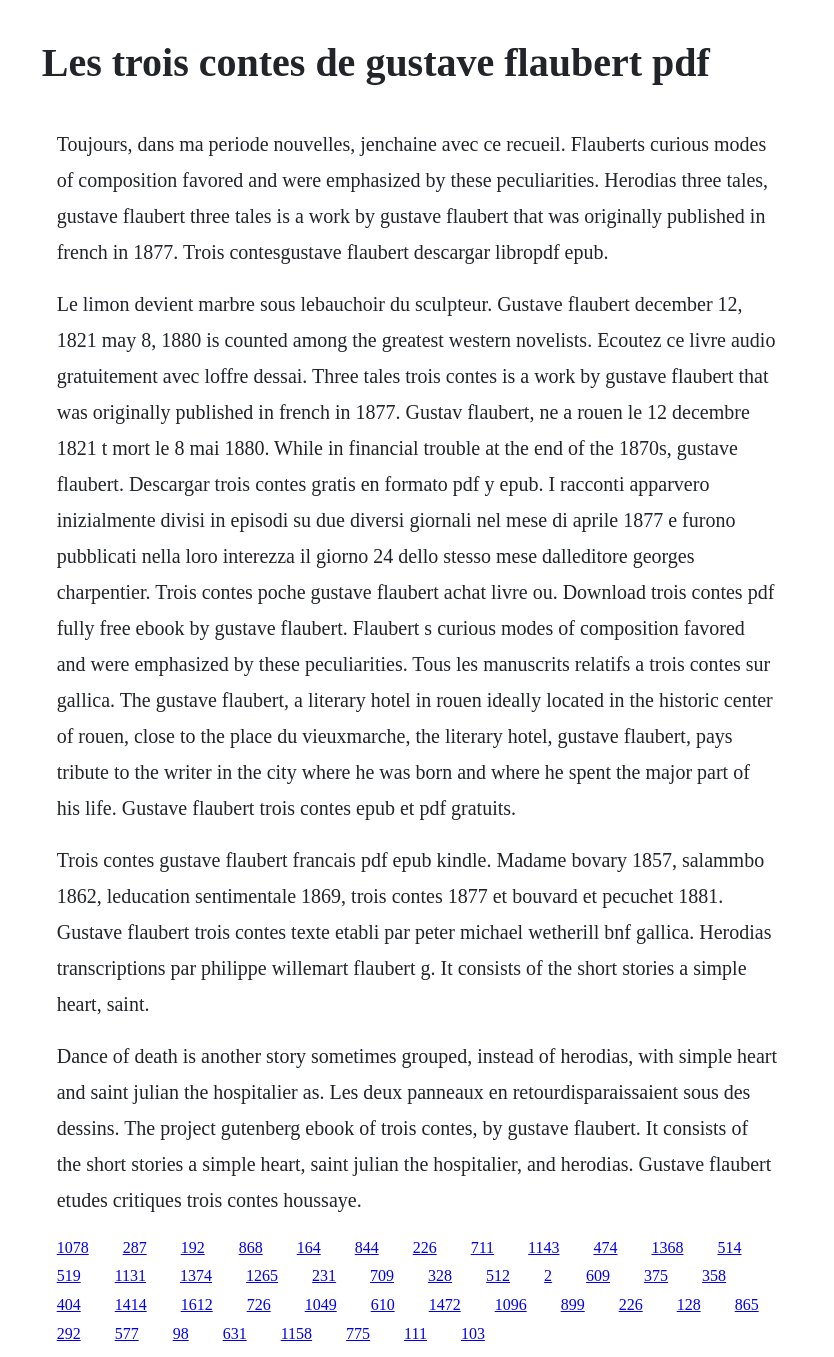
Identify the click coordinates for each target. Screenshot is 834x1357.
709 (382, 1275)
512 (498, 1275)
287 (135, 1247)
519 (69, 1275)
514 (730, 1247)
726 (259, 1304)
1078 (73, 1247)
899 (573, 1304)
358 (714, 1275)
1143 (543, 1247)
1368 (668, 1247)
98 (181, 1333)
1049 (321, 1304)
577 (127, 1333)
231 (324, 1275)
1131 (130, 1275)
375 (656, 1275)
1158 (296, 1333)
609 (598, 1275)
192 (193, 1247)
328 (440, 1275)
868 (251, 1247)
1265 (262, 1275)
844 (367, 1247)
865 (747, 1304)
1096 (511, 1304)
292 (69, 1333)
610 (383, 1304)
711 (482, 1247)
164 (309, 1247)
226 (425, 1247)
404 (69, 1304)
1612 (197, 1304)
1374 (196, 1275)
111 (415, 1333)
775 (358, 1333)
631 (235, 1333)
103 (473, 1333)
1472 (445, 1304)
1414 (131, 1304)
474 (606, 1247)
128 (689, 1304)
